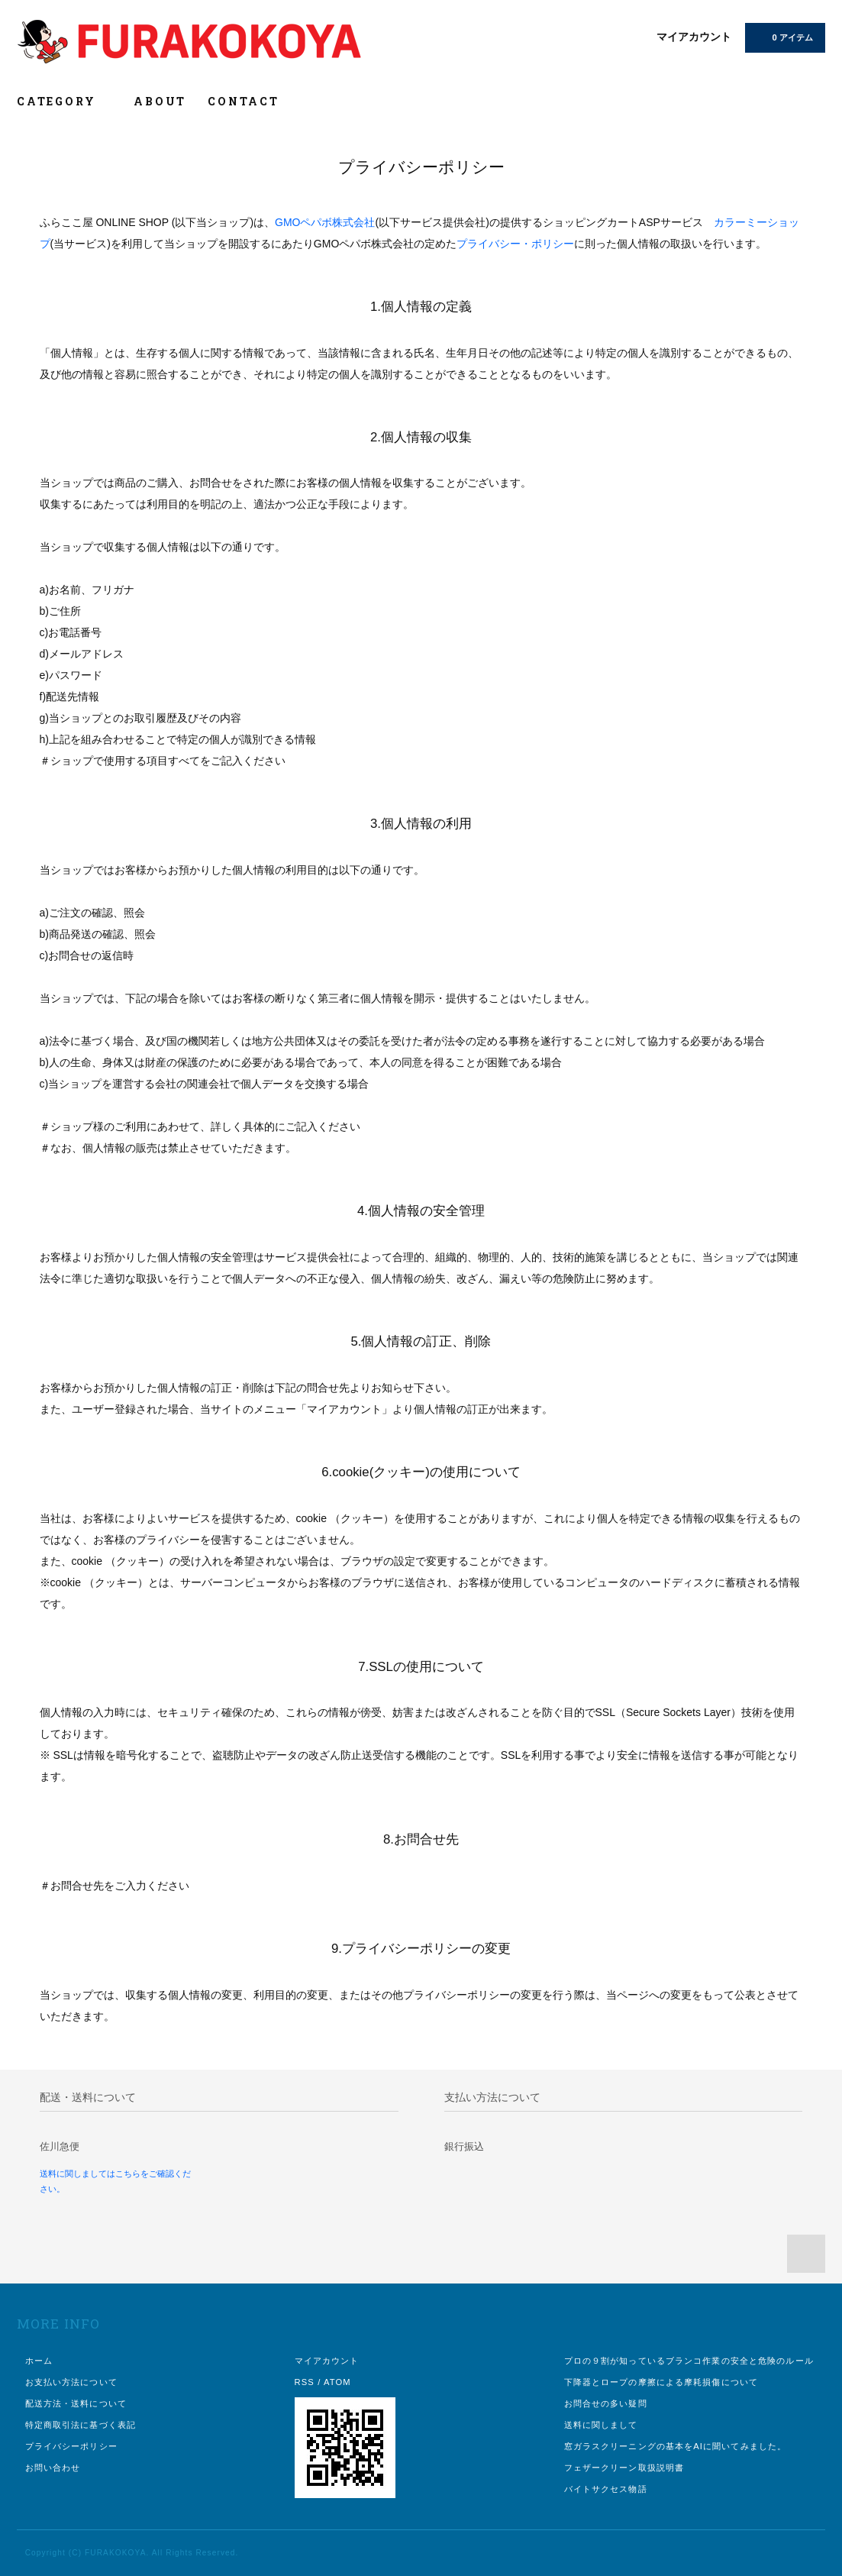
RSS (305, 2382)
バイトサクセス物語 (605, 2489)
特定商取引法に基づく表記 (80, 2424)
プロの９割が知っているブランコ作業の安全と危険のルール (689, 2360)
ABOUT (160, 101)
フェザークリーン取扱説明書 (624, 2467)
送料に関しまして (601, 2424)
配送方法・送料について (76, 2403)
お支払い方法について (71, 2382)
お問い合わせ (53, 2467)
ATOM (337, 2382)
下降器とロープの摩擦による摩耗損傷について (661, 2382)
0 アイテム (783, 37)
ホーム (39, 2360)
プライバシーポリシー (71, 2446)
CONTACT (243, 101)
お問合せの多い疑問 (605, 2403)
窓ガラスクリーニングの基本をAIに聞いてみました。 (675, 2446)
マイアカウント (694, 37)
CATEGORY (64, 101)
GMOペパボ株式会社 (325, 222)
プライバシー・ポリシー (515, 244)
